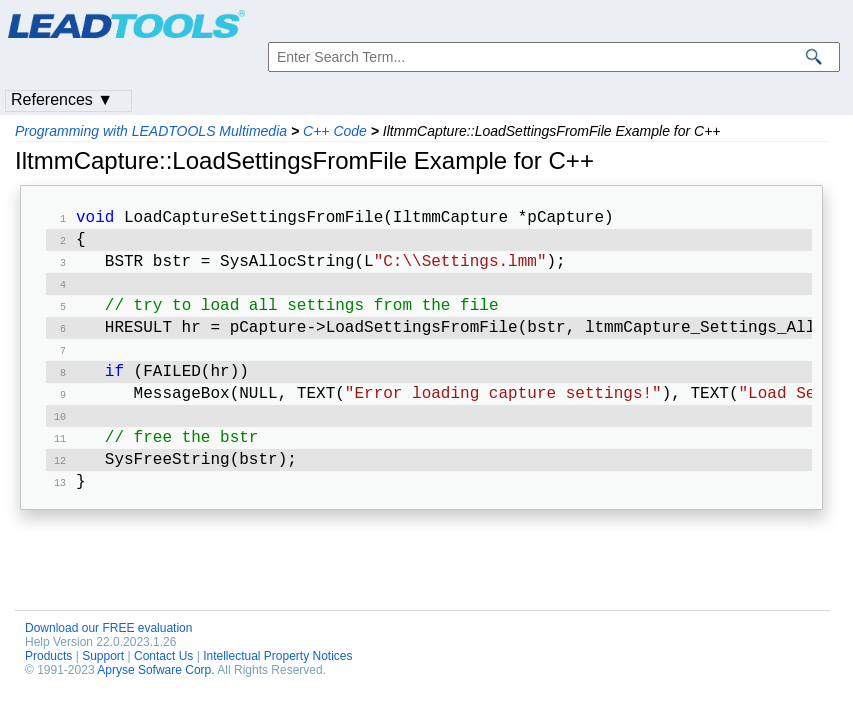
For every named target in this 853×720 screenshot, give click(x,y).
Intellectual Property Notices (277, 682)
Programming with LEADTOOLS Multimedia (151, 131)
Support (103, 682)
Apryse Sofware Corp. (155, 696)
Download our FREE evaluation (108, 654)
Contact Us (163, 682)
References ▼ (62, 99)
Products (48, 682)
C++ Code (335, 131)
